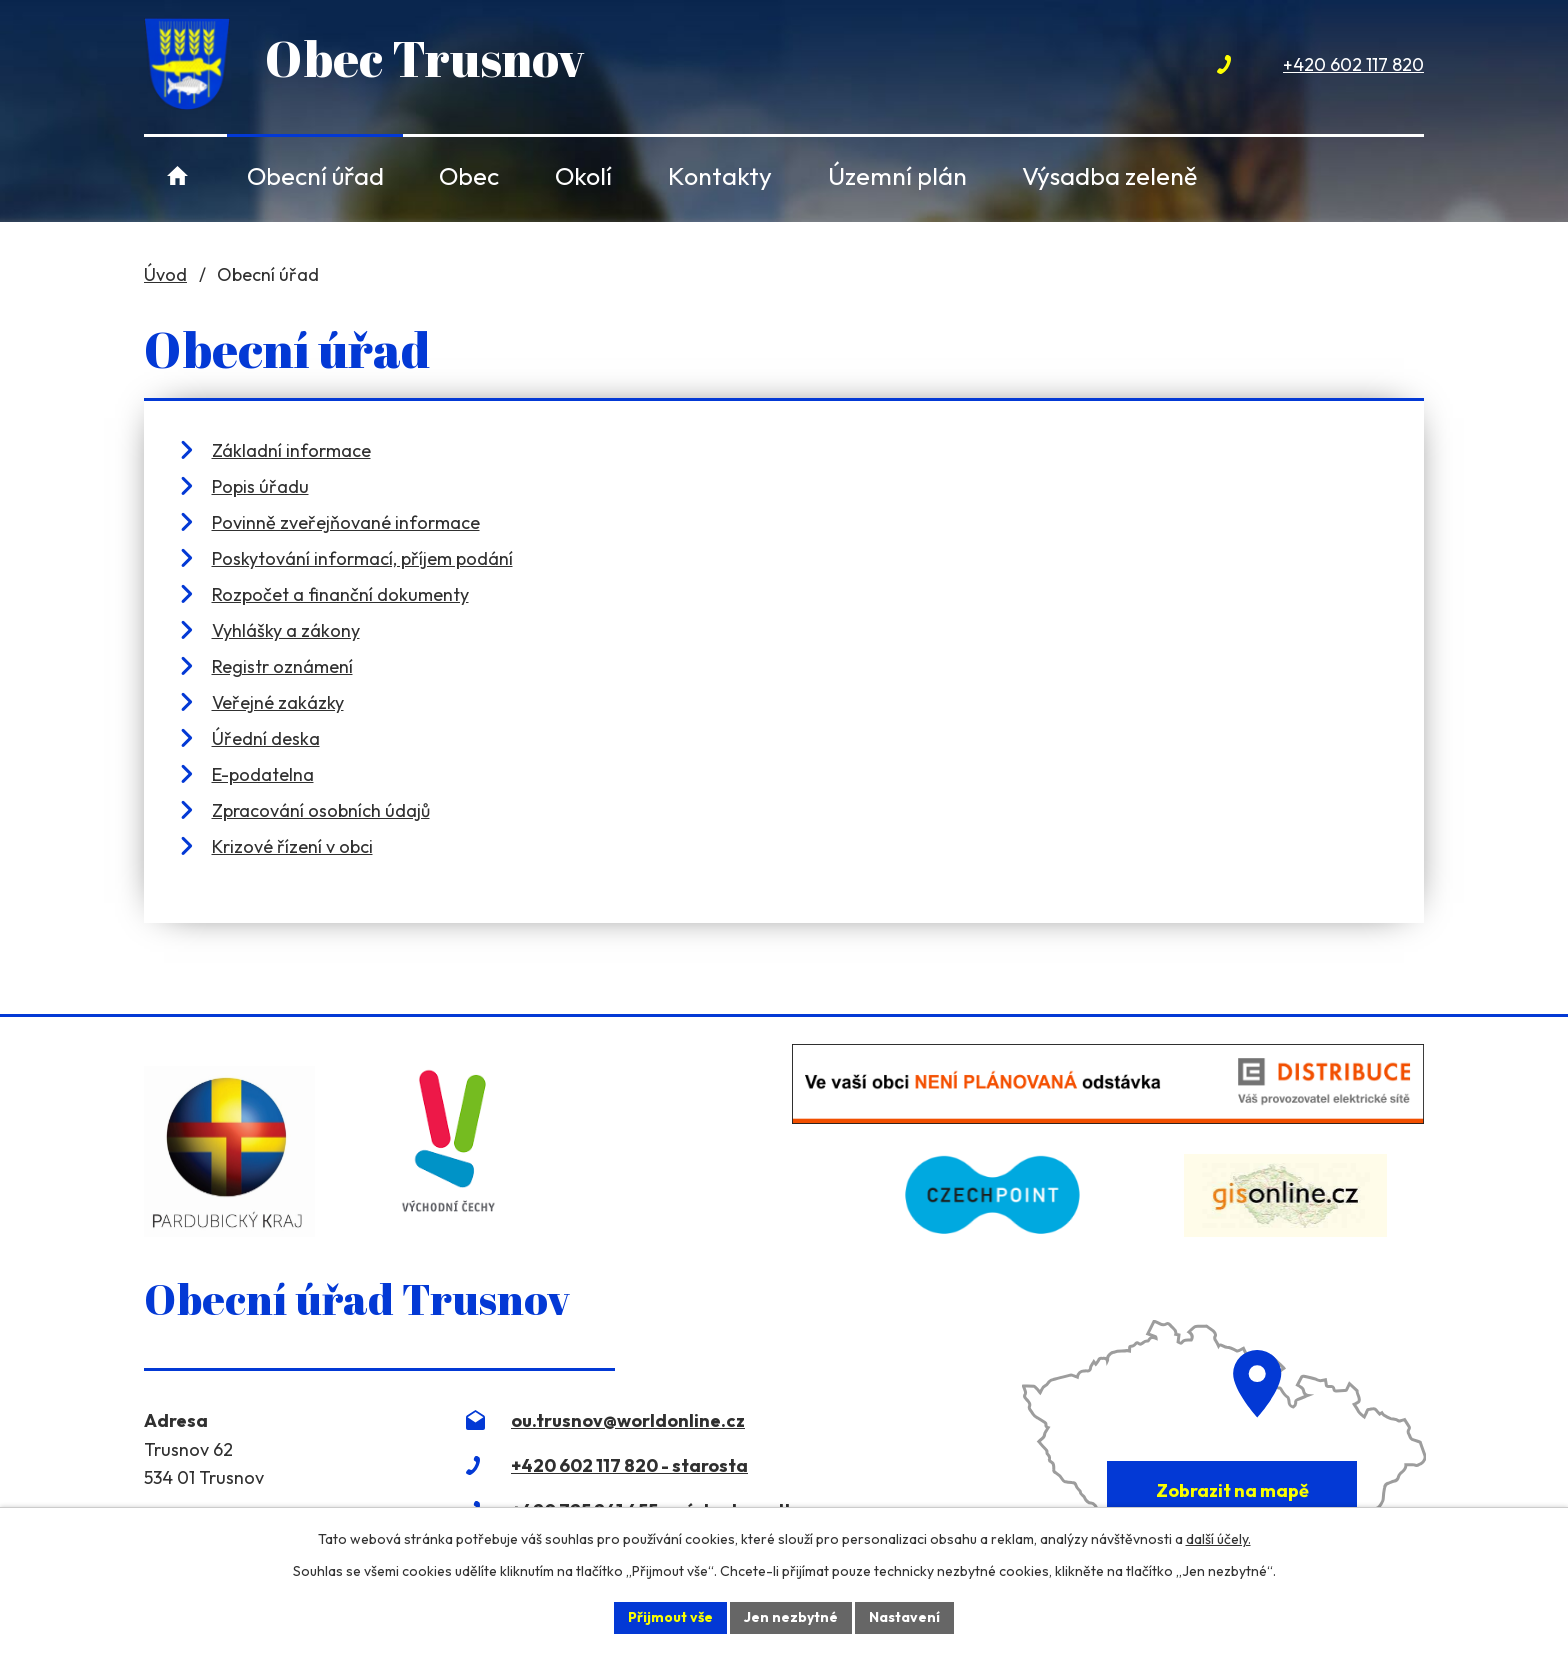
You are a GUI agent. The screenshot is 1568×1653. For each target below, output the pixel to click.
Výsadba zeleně (1109, 175)
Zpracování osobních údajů (321, 810)
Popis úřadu (260, 486)
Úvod (177, 175)
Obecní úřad (315, 175)
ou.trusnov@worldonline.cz (628, 1420)
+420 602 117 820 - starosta (629, 1465)
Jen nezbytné (791, 1617)
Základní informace (291, 450)
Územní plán (897, 175)
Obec (469, 175)
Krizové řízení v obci (292, 846)
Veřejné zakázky (278, 702)
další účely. (1218, 1539)
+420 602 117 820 (1353, 64)
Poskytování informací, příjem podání (362, 558)
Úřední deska (266, 738)
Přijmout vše (670, 1617)
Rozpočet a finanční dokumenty (340, 594)
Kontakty (720, 175)
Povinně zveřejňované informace (346, 522)
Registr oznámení (282, 666)
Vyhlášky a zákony (286, 630)
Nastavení (904, 1617)
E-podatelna (263, 774)
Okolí (583, 175)
